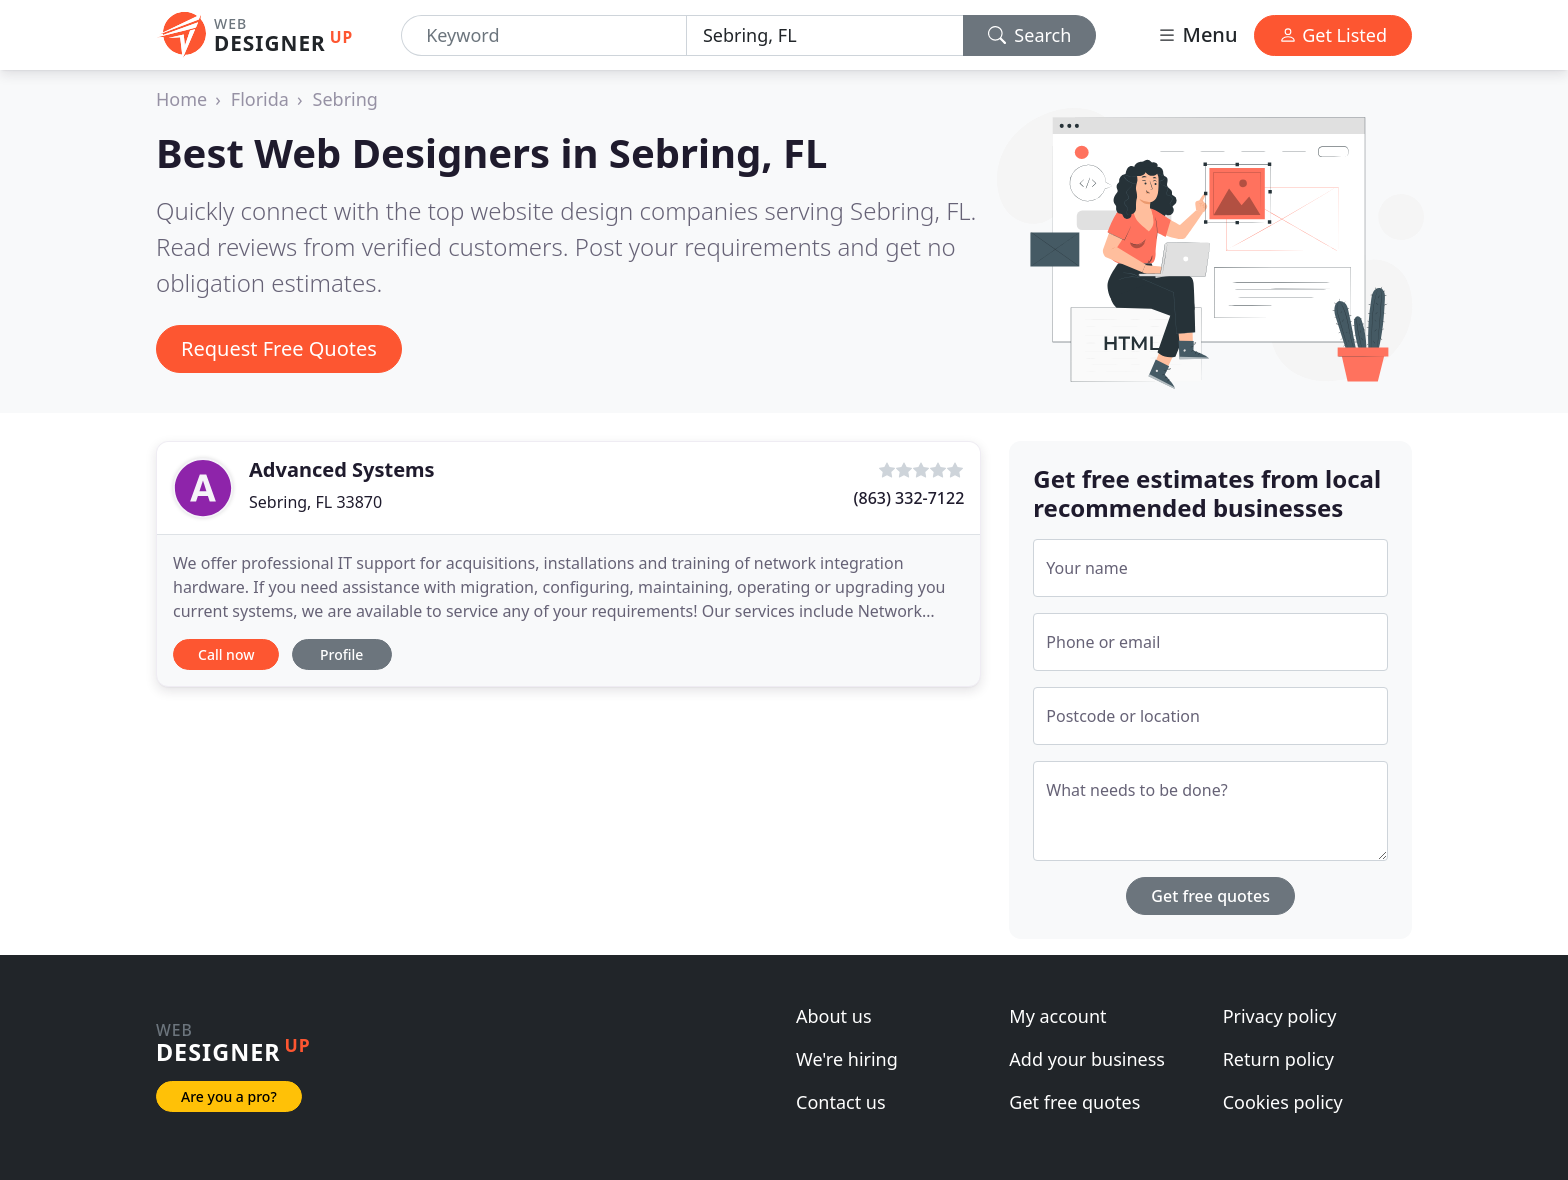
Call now (226, 654)
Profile (341, 654)
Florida (260, 99)
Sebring (345, 99)
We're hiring (847, 1059)
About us (834, 1016)
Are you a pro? (229, 1096)
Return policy (1278, 1059)
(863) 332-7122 (909, 498)
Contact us (841, 1102)
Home (181, 99)
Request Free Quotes (279, 348)
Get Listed (1333, 35)
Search (1030, 35)
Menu (1197, 34)
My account (1057, 1016)
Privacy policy (1280, 1016)
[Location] (825, 35)
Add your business (1087, 1059)
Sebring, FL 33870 (315, 502)
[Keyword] (544, 35)
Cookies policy (1283, 1102)
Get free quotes (1210, 896)
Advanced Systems (342, 469)
